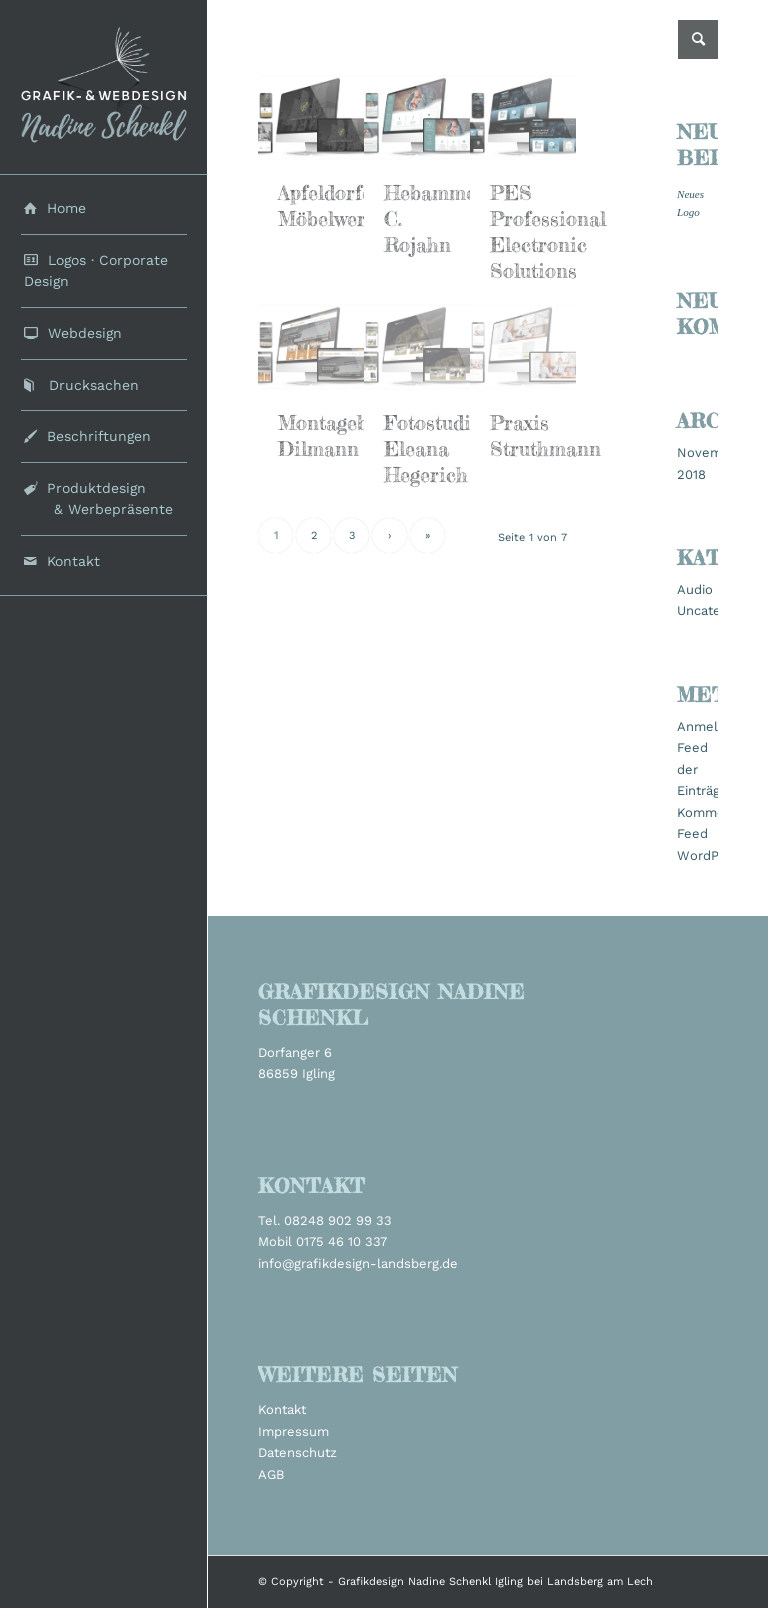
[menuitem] (104, 209)
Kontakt (282, 1409)
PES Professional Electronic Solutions (548, 231)
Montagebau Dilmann (334, 435)
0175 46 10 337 (341, 1241)
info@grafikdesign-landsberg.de (358, 1263)
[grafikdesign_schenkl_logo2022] (104, 87)
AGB (271, 1474)
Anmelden (709, 726)
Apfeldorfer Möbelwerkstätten (359, 205)
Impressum (293, 1431)
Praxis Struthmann (545, 435)
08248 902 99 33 (338, 1220)
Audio (695, 589)
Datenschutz (297, 1452)
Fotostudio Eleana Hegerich (433, 448)
